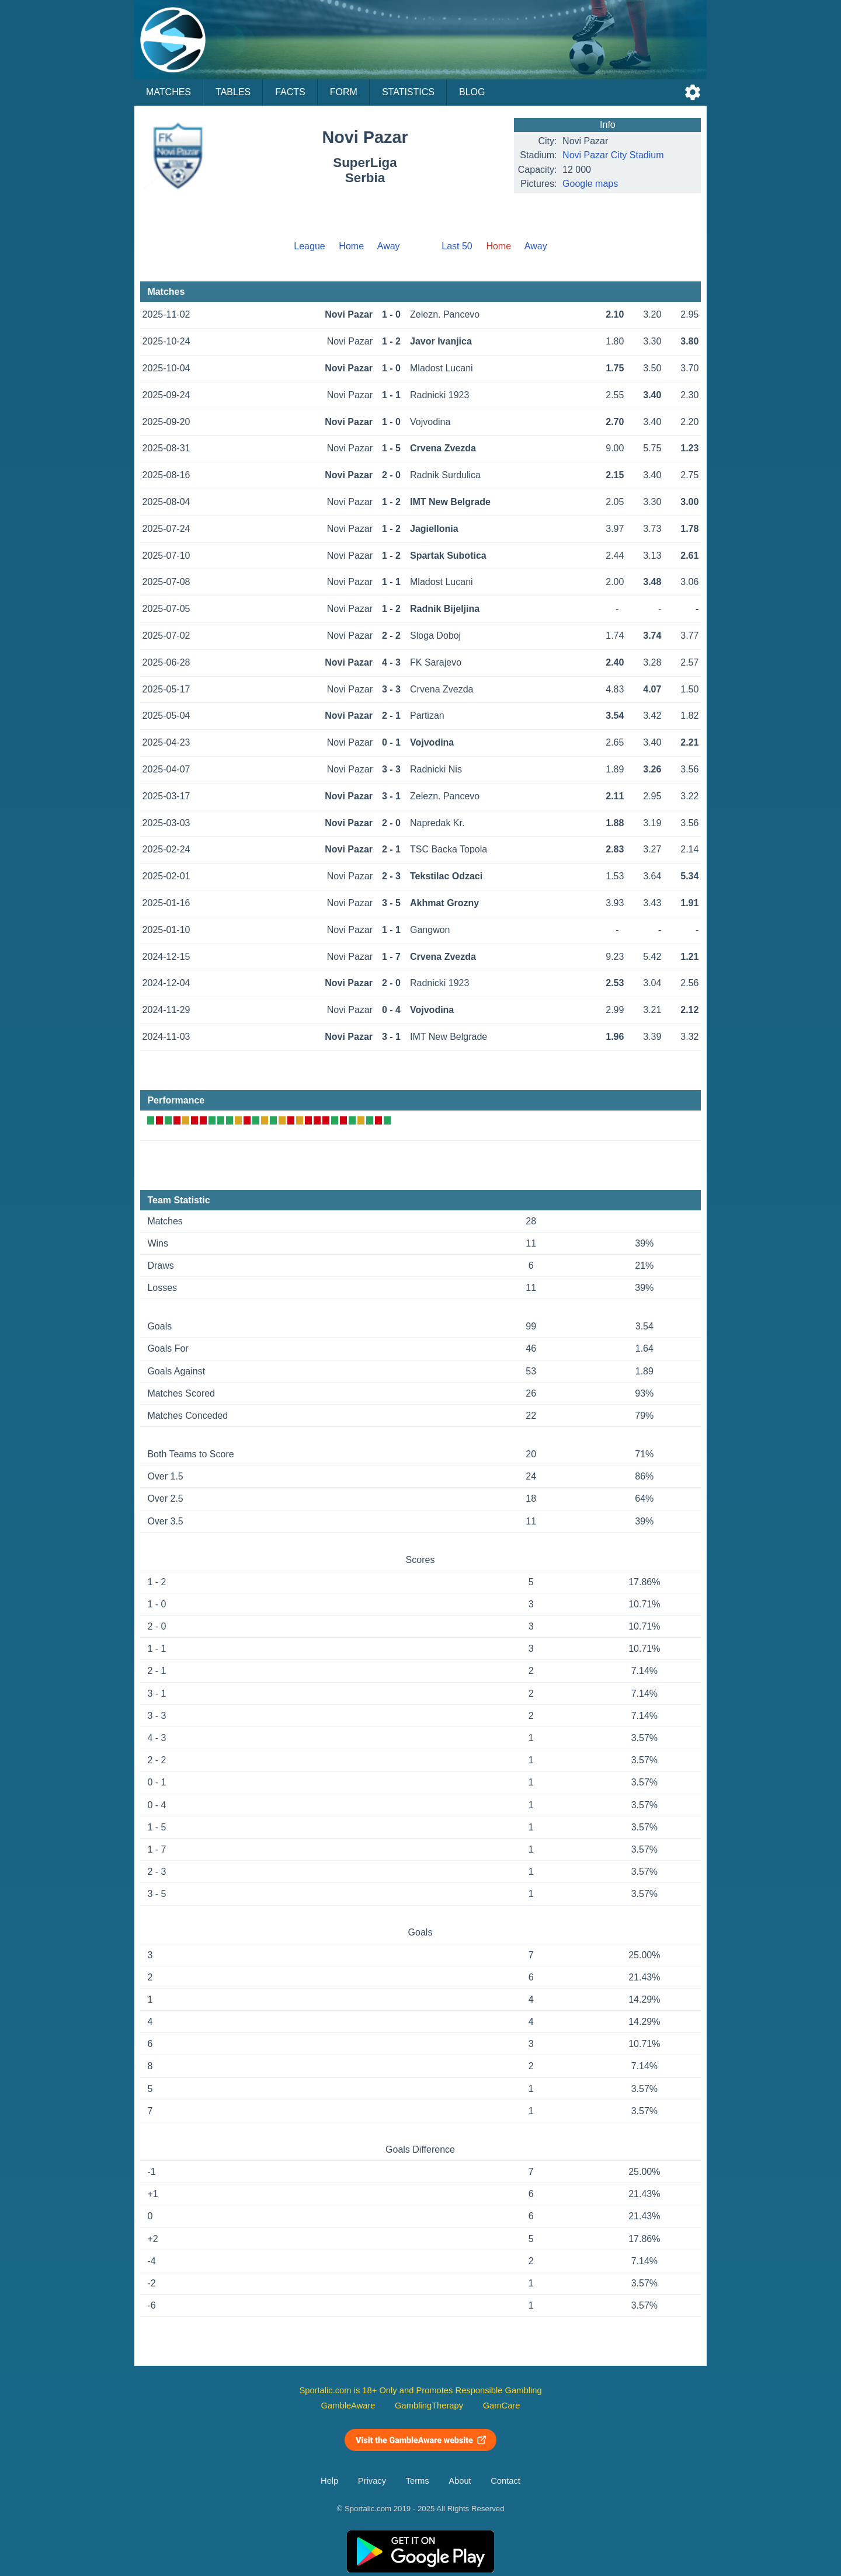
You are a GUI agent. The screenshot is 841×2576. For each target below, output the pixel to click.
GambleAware (348, 2405)
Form (343, 92)
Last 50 (457, 246)
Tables (233, 92)
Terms (417, 2481)
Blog (472, 92)
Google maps (590, 184)
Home (351, 246)
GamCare (501, 2405)
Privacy (372, 2481)
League (309, 246)
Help (329, 2481)
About (460, 2481)
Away (388, 246)
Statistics (408, 92)
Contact (505, 2481)
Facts (290, 92)
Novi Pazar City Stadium (612, 155)
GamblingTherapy (429, 2405)
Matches (168, 92)
